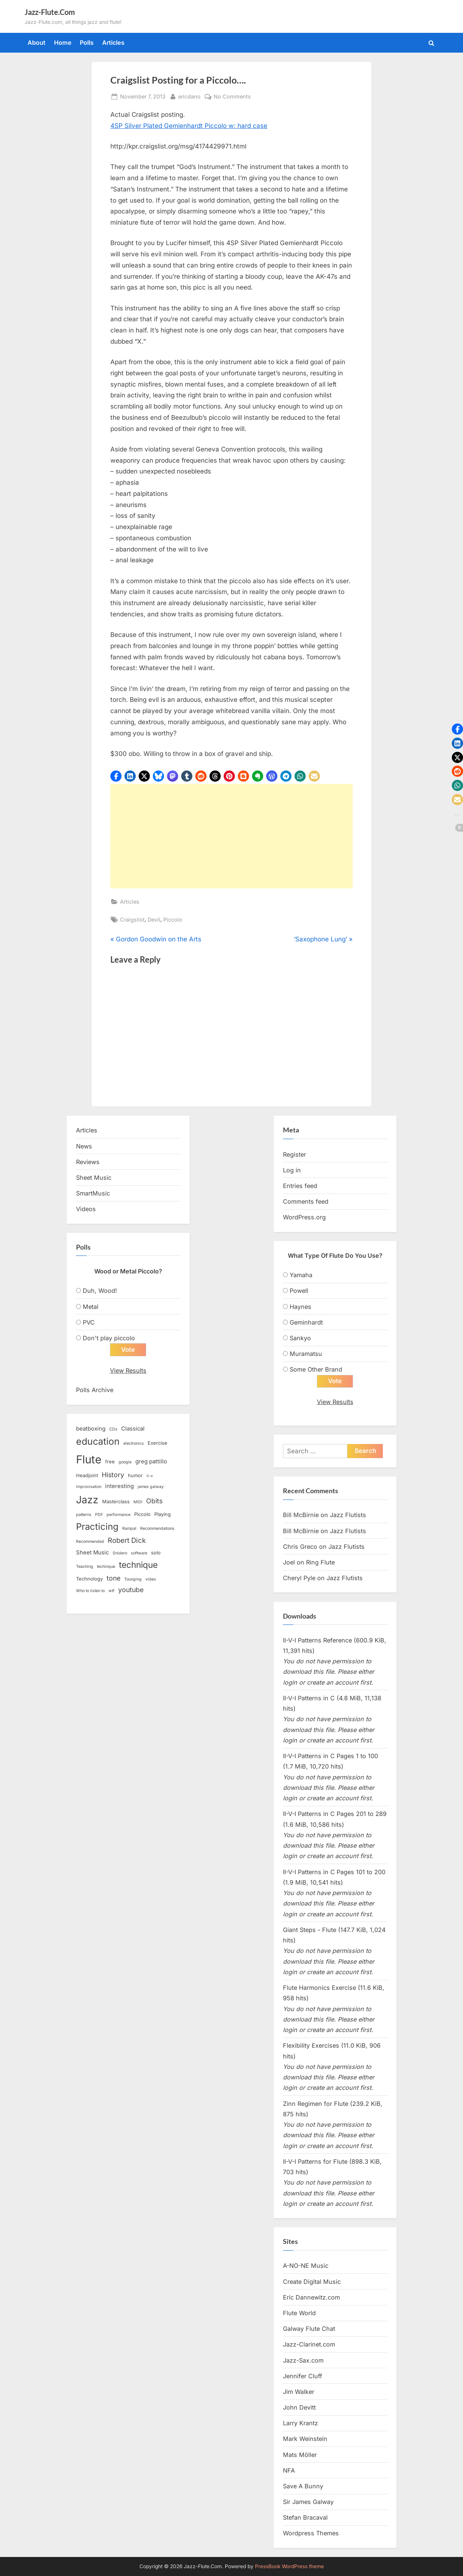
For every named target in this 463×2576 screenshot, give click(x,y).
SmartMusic (93, 1193)
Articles (113, 42)
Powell (299, 1290)
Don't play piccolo (109, 1338)
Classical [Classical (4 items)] (133, 1429)
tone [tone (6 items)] (113, 1578)
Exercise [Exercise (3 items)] (157, 1443)
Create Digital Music (312, 2281)
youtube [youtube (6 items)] (131, 1590)
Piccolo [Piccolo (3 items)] (142, 1514)
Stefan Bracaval (305, 2518)
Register (294, 1154)
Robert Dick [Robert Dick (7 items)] (127, 1540)
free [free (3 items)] (110, 1461)
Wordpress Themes (311, 2533)
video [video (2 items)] (150, 1579)
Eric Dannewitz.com (311, 2297)
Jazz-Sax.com (303, 2360)
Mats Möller (300, 2454)
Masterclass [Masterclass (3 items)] (116, 1502)
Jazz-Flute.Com (50, 11)
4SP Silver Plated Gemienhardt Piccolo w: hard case (188, 125)
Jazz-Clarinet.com (309, 2344)
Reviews (88, 1162)
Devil (154, 919)
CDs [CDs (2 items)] (113, 1429)
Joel (289, 1562)
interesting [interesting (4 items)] (119, 1486)
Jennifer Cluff (302, 2376)
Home (63, 42)
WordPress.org (304, 1217)
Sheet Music (93, 1177)
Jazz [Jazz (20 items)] (87, 1500)
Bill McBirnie (301, 1515)
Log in (292, 1170)
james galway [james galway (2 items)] (151, 1487)
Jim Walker (298, 2391)
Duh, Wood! (100, 1290)
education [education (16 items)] (98, 1441)
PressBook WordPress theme (289, 2566)
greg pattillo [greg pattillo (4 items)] (151, 1461)
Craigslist (132, 919)
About (36, 42)
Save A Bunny (303, 2486)
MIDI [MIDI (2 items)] (137, 1502)
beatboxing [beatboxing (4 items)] (90, 1429)
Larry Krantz (300, 2423)
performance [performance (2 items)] (118, 1515)
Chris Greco (300, 1546)
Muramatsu (306, 1353)
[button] (116, 776)
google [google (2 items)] (125, 1462)
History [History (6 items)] (113, 1475)
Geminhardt (306, 1322)
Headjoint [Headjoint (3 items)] (87, 1476)
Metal (90, 1306)
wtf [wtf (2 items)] (111, 1591)
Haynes (300, 1306)
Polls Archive (94, 1390)
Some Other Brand (316, 1369)
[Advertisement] (231, 836)
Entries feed (300, 1185)
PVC (89, 1322)
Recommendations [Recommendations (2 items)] (157, 1528)
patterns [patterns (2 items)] (83, 1515)
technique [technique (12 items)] (138, 1565)
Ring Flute (320, 1562)
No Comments (232, 96)
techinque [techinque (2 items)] (106, 1566)
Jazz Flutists (348, 1515)
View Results (128, 1371)
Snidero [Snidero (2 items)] (120, 1553)
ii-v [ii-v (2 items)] (150, 1476)
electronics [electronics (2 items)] (133, 1443)
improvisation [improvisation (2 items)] (88, 1487)
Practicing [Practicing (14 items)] (97, 1527)
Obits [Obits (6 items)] (154, 1501)
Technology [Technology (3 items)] (89, 1579)
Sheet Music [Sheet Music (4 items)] (92, 1553)
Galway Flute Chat (309, 2329)
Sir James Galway (308, 2502)
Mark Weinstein (305, 2439)
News (84, 1146)
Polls (87, 42)
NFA (289, 2470)
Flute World (299, 2313)
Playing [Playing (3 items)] (162, 1514)
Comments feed (305, 1201)
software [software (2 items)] (139, 1553)
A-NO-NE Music (305, 2266)
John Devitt (299, 2407)
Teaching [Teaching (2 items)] (84, 1566)
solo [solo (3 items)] (156, 1553)
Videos (86, 1209)
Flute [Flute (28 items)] (88, 1459)
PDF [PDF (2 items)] (99, 1515)
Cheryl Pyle (299, 1578)
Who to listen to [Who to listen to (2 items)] (90, 1591)
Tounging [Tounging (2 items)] (133, 1579)
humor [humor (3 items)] (135, 1476)
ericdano (189, 96)
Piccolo (172, 919)
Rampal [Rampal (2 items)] (129, 1528)
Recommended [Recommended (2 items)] (90, 1541)
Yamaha (301, 1275)
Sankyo (300, 1338)
